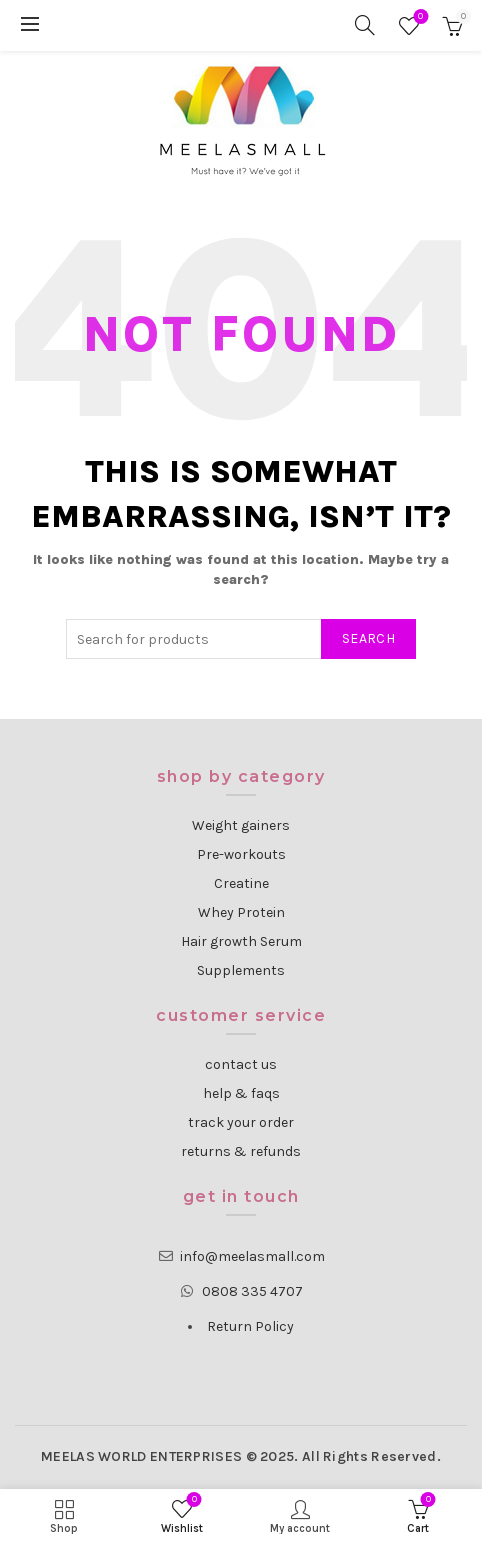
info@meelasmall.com (252, 1256)
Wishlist (418, 17)
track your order (241, 1122)
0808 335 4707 (252, 1291)
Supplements (241, 970)
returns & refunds (241, 1151)
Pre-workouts (241, 854)
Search (368, 638)
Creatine (241, 883)
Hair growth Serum (241, 941)
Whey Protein (241, 912)
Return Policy (250, 1326)
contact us (241, 1064)
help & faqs (241, 1093)
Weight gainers (241, 825)
